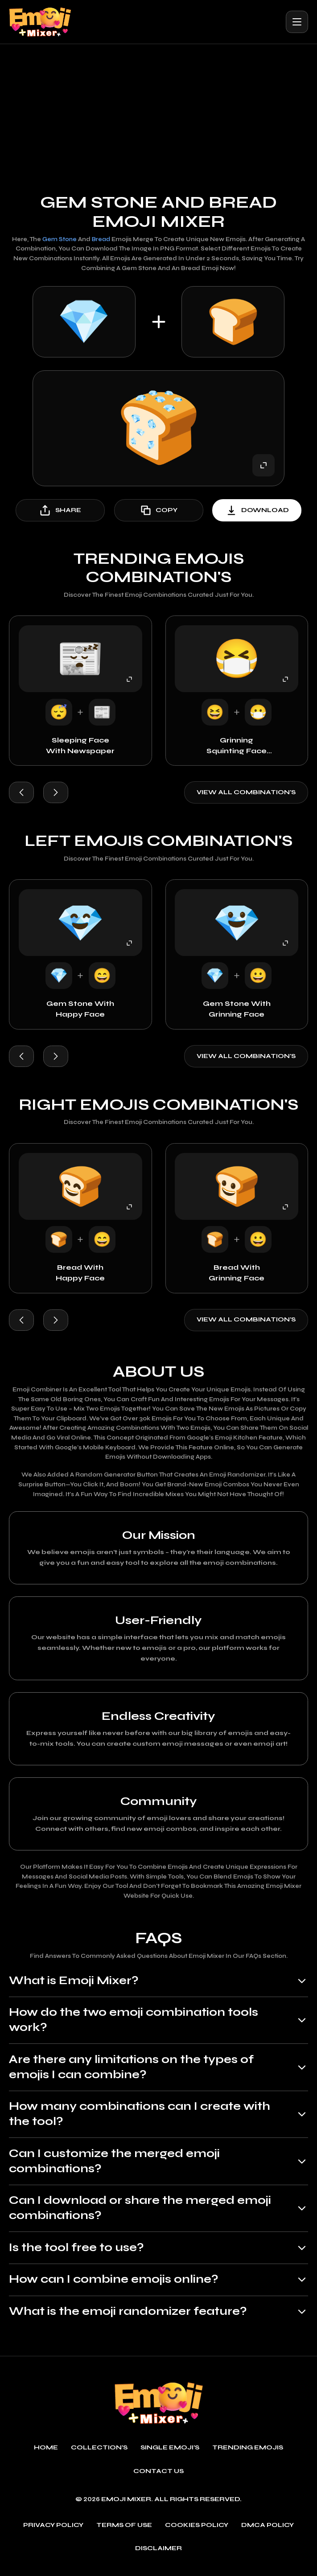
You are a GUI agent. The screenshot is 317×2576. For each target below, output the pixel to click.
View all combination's (246, 792)
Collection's (99, 2454)
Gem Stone (59, 239)
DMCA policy (268, 2531)
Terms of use (124, 2531)
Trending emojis (247, 2454)
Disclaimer (158, 2555)
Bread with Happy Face (80, 1273)
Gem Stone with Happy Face (80, 1009)
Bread (101, 239)
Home (46, 2454)
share (60, 510)
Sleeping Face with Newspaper (80, 745)
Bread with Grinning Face (236, 1273)
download (257, 510)
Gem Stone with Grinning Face (237, 1009)
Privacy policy (52, 2531)
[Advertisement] (158, 111)
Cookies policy (197, 2531)
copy (158, 510)
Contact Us (158, 2478)
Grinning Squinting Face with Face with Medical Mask (236, 746)
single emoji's (169, 2454)
